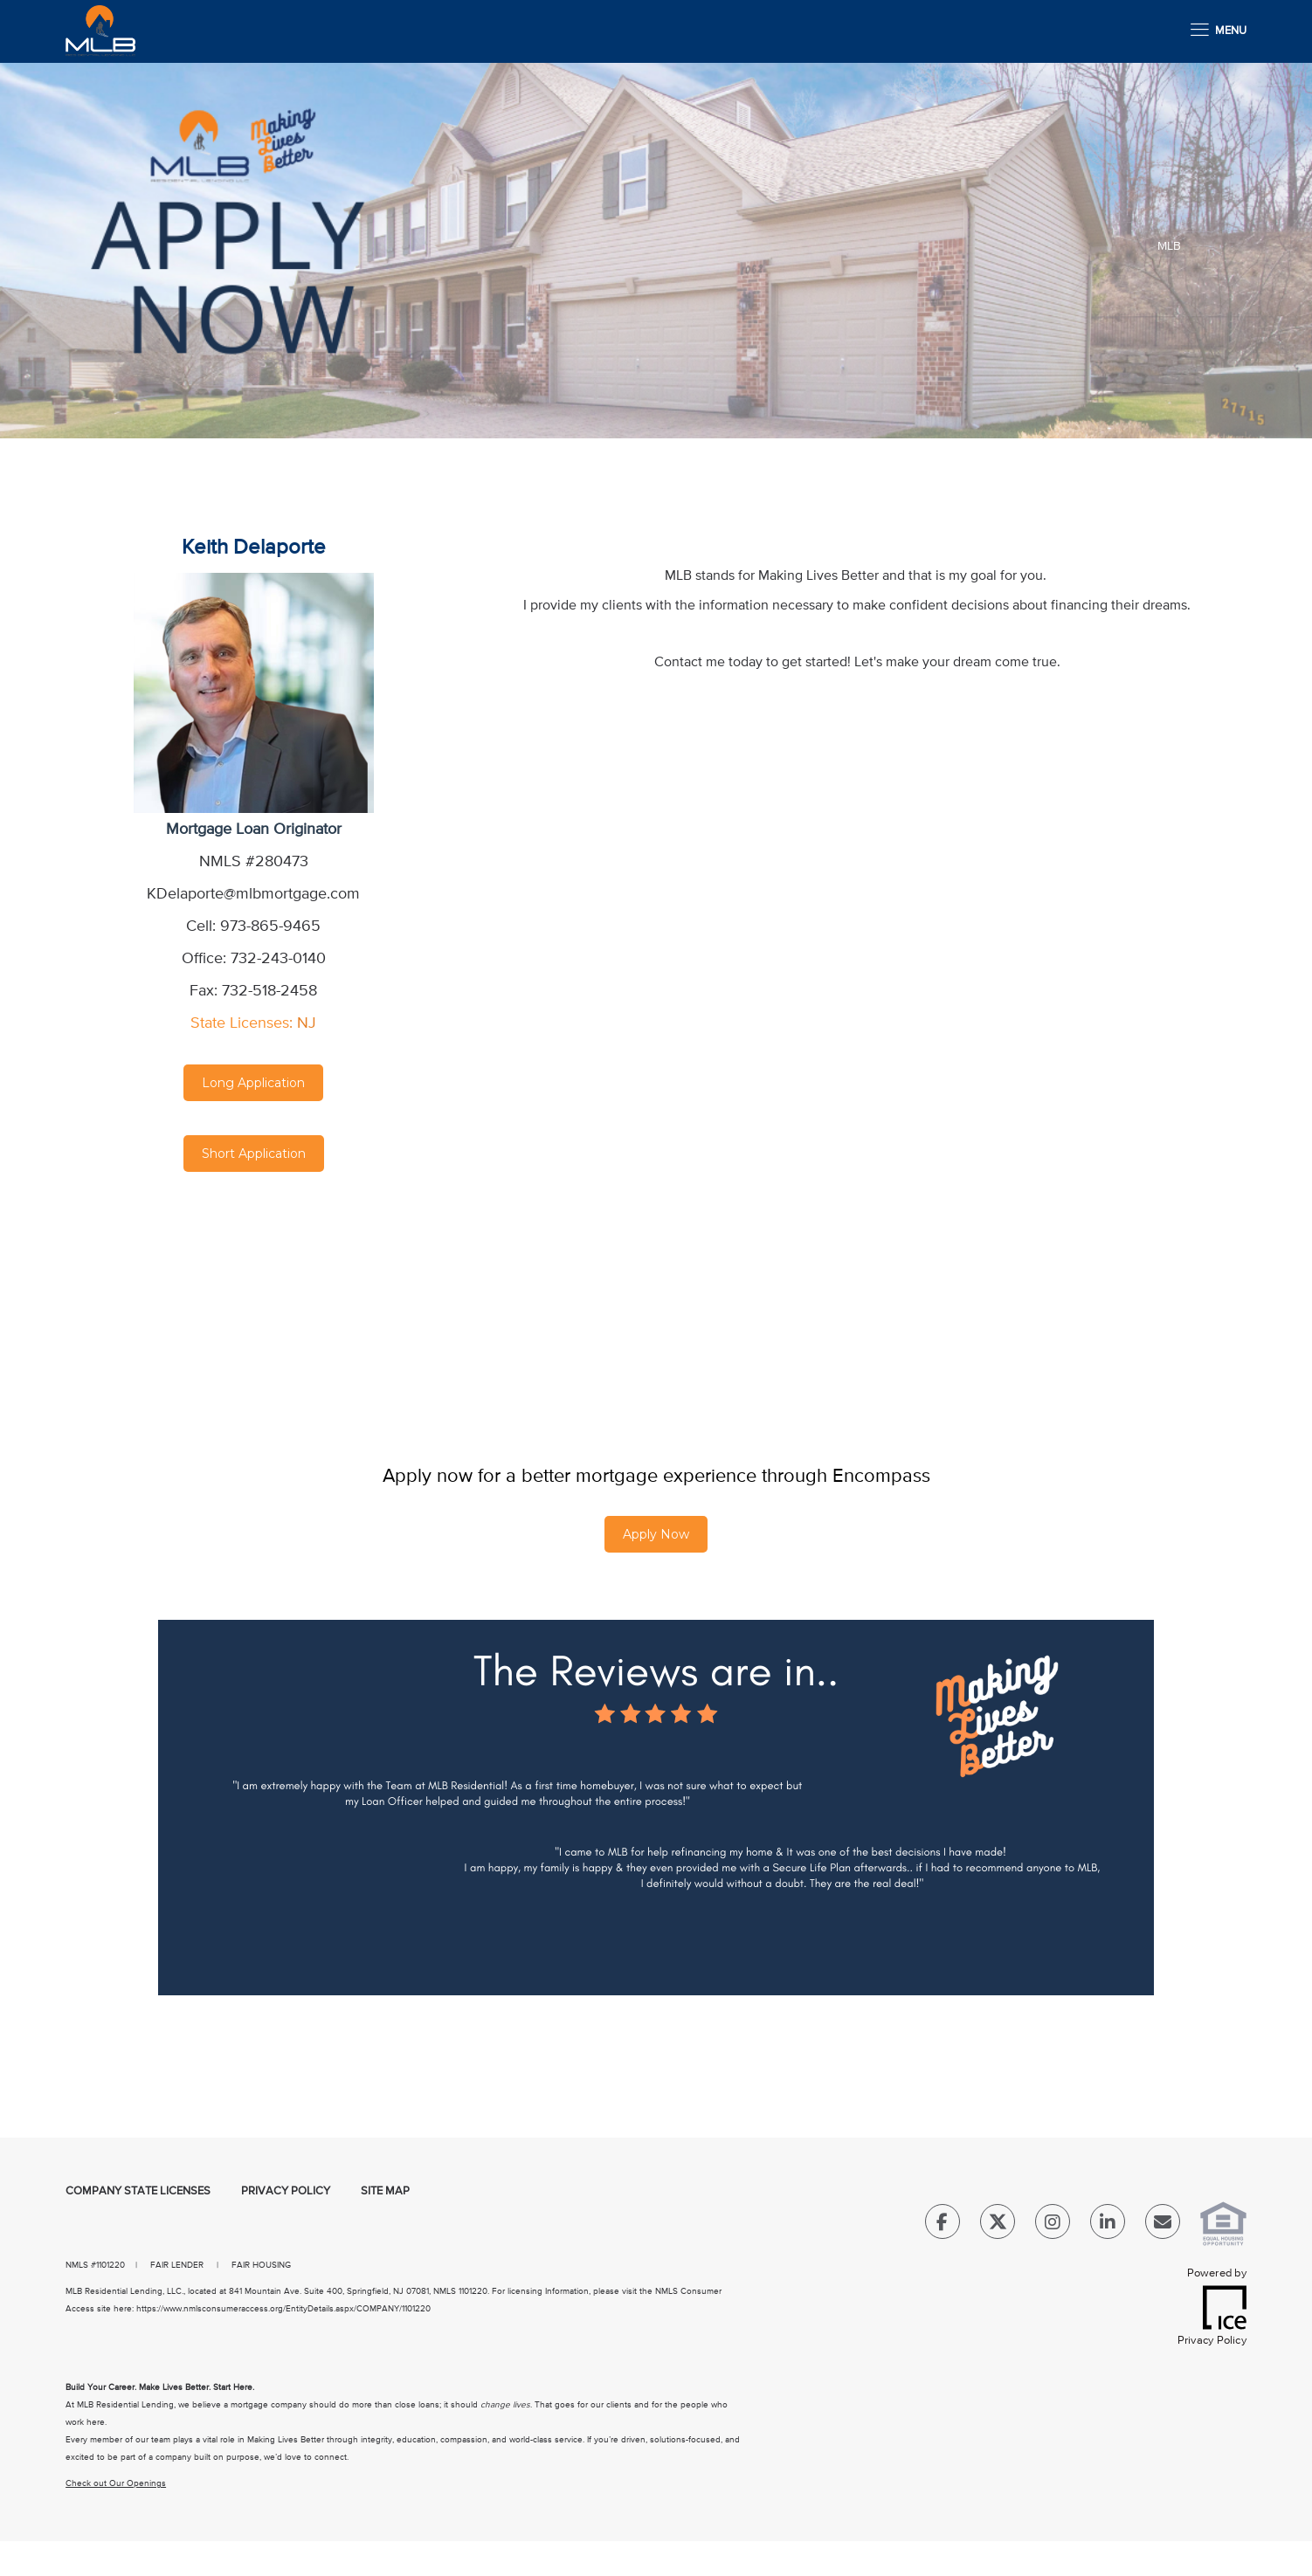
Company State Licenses (138, 2191)
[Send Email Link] (1162, 2225)
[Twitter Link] (997, 2225)
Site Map (385, 2191)
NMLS (77, 2265)
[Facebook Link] (942, 2225)
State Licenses (239, 1023)
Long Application (253, 1083)
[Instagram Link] (1052, 2225)
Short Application (254, 1153)
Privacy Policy (285, 2191)
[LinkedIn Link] (1107, 2225)
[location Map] (254, 1291)
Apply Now (656, 1534)
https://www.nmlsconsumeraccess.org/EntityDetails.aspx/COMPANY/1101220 (283, 2308)
